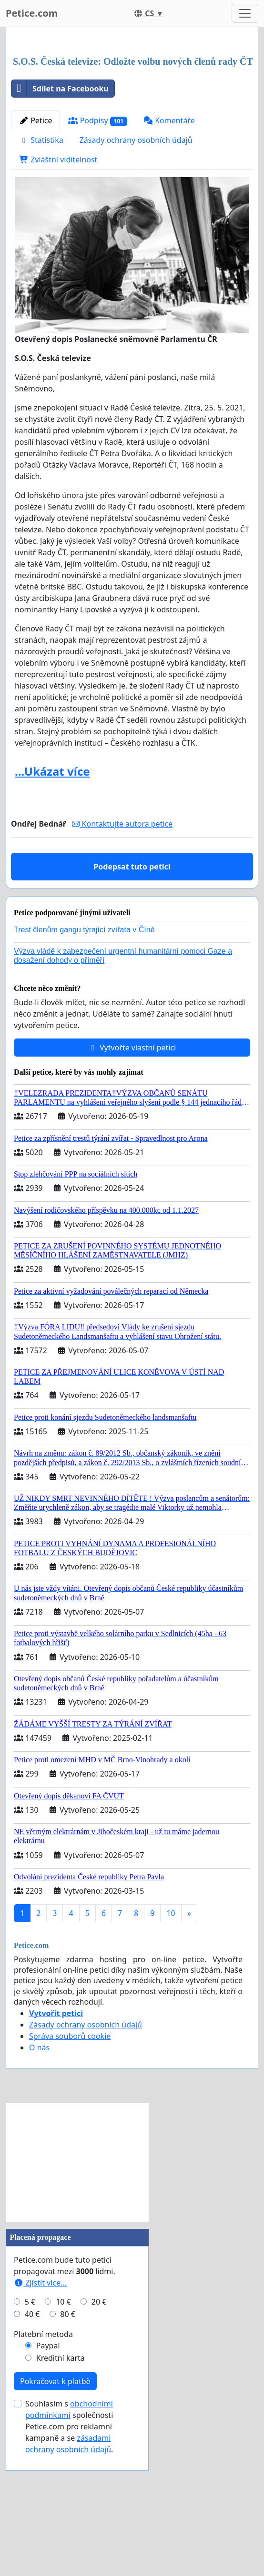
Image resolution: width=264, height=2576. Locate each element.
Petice (35, 254)
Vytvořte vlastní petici (132, 1181)
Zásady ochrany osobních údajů (136, 273)
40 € (32, 2447)
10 (170, 2046)
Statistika (41, 273)
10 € (63, 2435)
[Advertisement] (132, 109)
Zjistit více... (40, 2416)
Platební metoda (43, 2467)
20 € (99, 2435)
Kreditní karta (60, 2491)
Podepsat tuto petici (131, 1000)
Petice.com (32, 13)
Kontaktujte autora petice (122, 957)
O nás (39, 2181)
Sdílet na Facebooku (60, 221)
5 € (30, 2435)
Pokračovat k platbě (55, 2514)
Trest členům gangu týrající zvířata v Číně (84, 1063)
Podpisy (97, 254)
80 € (67, 2447)
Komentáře (169, 254)
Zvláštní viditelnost (58, 293)
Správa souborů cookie (70, 2169)
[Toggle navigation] (245, 13)
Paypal (48, 2479)
